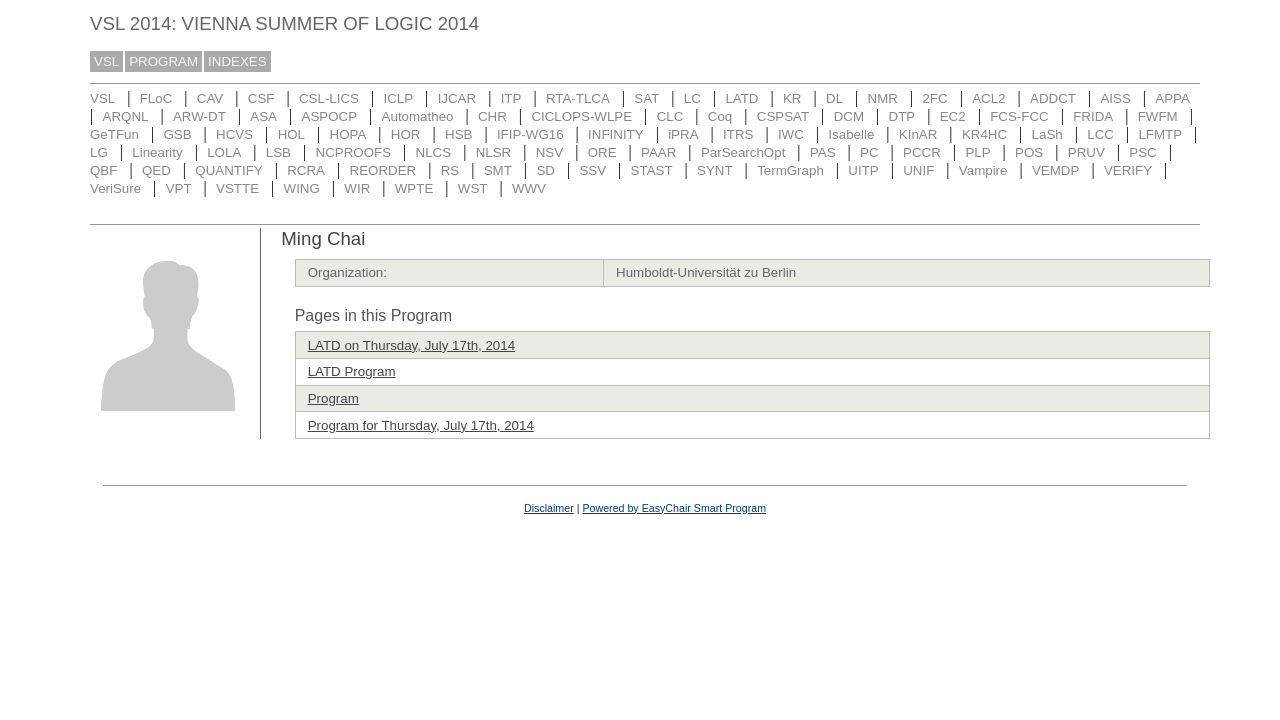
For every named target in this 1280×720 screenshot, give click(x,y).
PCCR (922, 152)
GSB (177, 134)
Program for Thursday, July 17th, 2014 (421, 425)
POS (1029, 152)
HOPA (348, 134)
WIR (357, 188)
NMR (883, 98)
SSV (592, 170)
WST (473, 188)
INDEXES (237, 61)
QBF (103, 170)
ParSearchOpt (743, 152)
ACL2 (988, 98)
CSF (261, 98)
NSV (549, 152)
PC (869, 152)
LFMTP (1160, 134)
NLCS (434, 152)
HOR (406, 134)
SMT (498, 170)
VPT (179, 188)
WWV (529, 188)
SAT (646, 98)
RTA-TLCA (578, 98)
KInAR (918, 134)
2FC (934, 98)
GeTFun (114, 134)
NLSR (494, 152)
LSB (278, 152)
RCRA (306, 170)
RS (450, 170)
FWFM (1158, 116)
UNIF (918, 170)
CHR (492, 116)
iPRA (683, 134)
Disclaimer (549, 508)
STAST (652, 170)
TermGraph (790, 170)
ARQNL (126, 116)
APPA (1172, 98)
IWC (791, 134)
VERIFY (1128, 170)
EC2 (953, 116)
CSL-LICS (329, 98)
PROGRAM (163, 61)
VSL (106, 61)
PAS (823, 152)
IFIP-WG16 (530, 134)
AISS (1115, 98)
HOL (291, 134)
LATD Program (352, 371)
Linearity (157, 152)
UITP (863, 170)
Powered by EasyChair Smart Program (674, 508)
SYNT (715, 170)
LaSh (1047, 134)
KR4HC (984, 134)
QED (156, 170)
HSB (458, 134)
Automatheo (418, 116)
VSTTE (237, 188)
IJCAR (457, 98)
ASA (263, 116)
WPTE (414, 188)
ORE (602, 152)
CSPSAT (783, 116)
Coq (720, 116)
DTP (902, 116)
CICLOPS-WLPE (581, 116)
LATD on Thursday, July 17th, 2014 (411, 345)
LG (99, 152)
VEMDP (1055, 170)
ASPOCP (330, 116)
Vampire (983, 170)
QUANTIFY (228, 170)
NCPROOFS (354, 152)
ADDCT (1053, 98)
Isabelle (851, 134)
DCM (849, 116)
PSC (1142, 152)
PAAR (658, 152)
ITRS (738, 134)
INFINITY (616, 134)
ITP (511, 98)
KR (792, 98)
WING (302, 188)
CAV (210, 98)
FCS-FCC (1019, 116)
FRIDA (1093, 116)
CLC (670, 116)
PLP (977, 152)
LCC (1100, 134)
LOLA (224, 152)
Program (333, 398)
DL (834, 98)
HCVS (234, 134)
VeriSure (115, 188)
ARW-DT (199, 116)
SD (545, 170)
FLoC (156, 98)
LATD (741, 98)
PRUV (1086, 152)
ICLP (398, 98)
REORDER (383, 170)
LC (692, 98)
